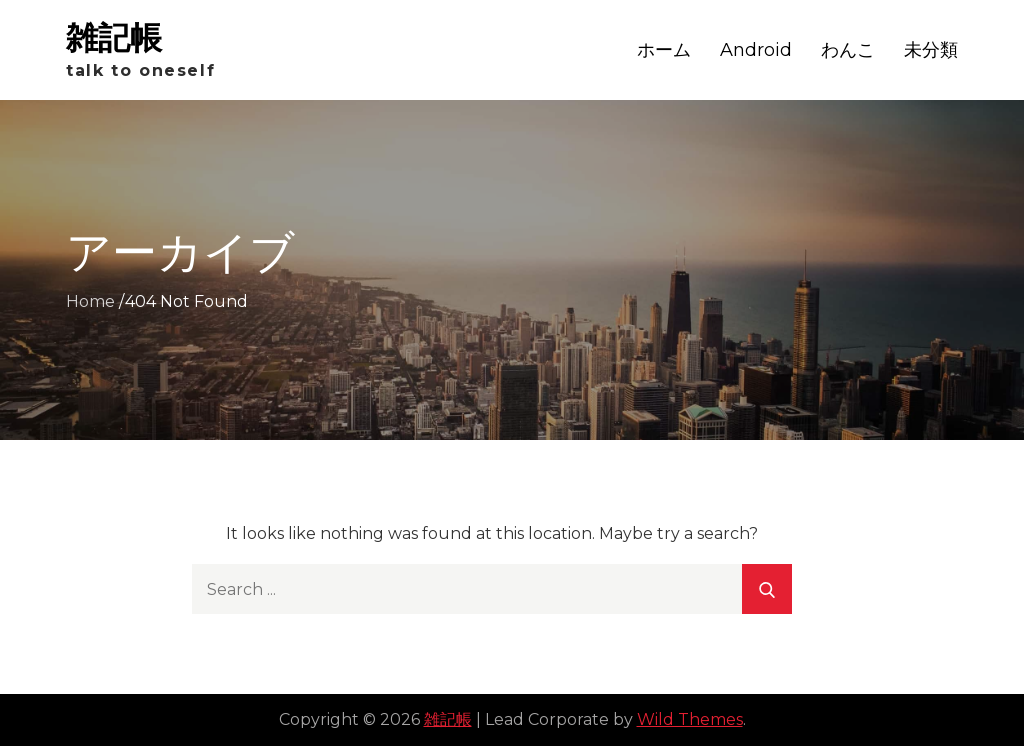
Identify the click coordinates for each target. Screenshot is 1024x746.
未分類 (931, 50)
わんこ (848, 50)
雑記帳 (114, 37)
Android (756, 50)
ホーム (664, 50)
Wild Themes (690, 719)
